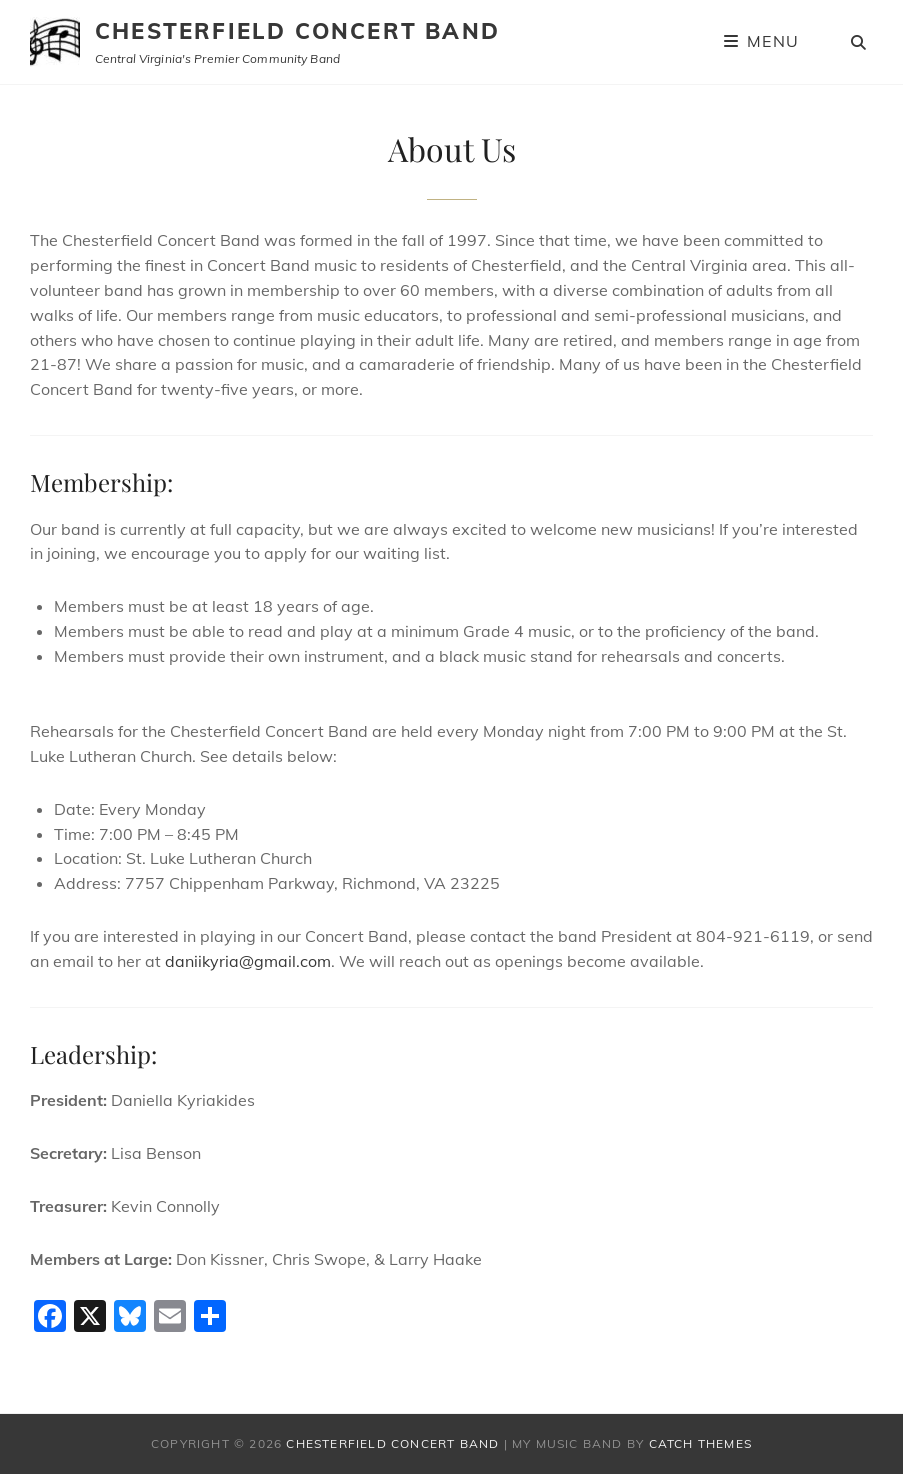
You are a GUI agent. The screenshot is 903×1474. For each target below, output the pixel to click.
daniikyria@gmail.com (248, 961)
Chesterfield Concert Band (297, 31)
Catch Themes (700, 1443)
